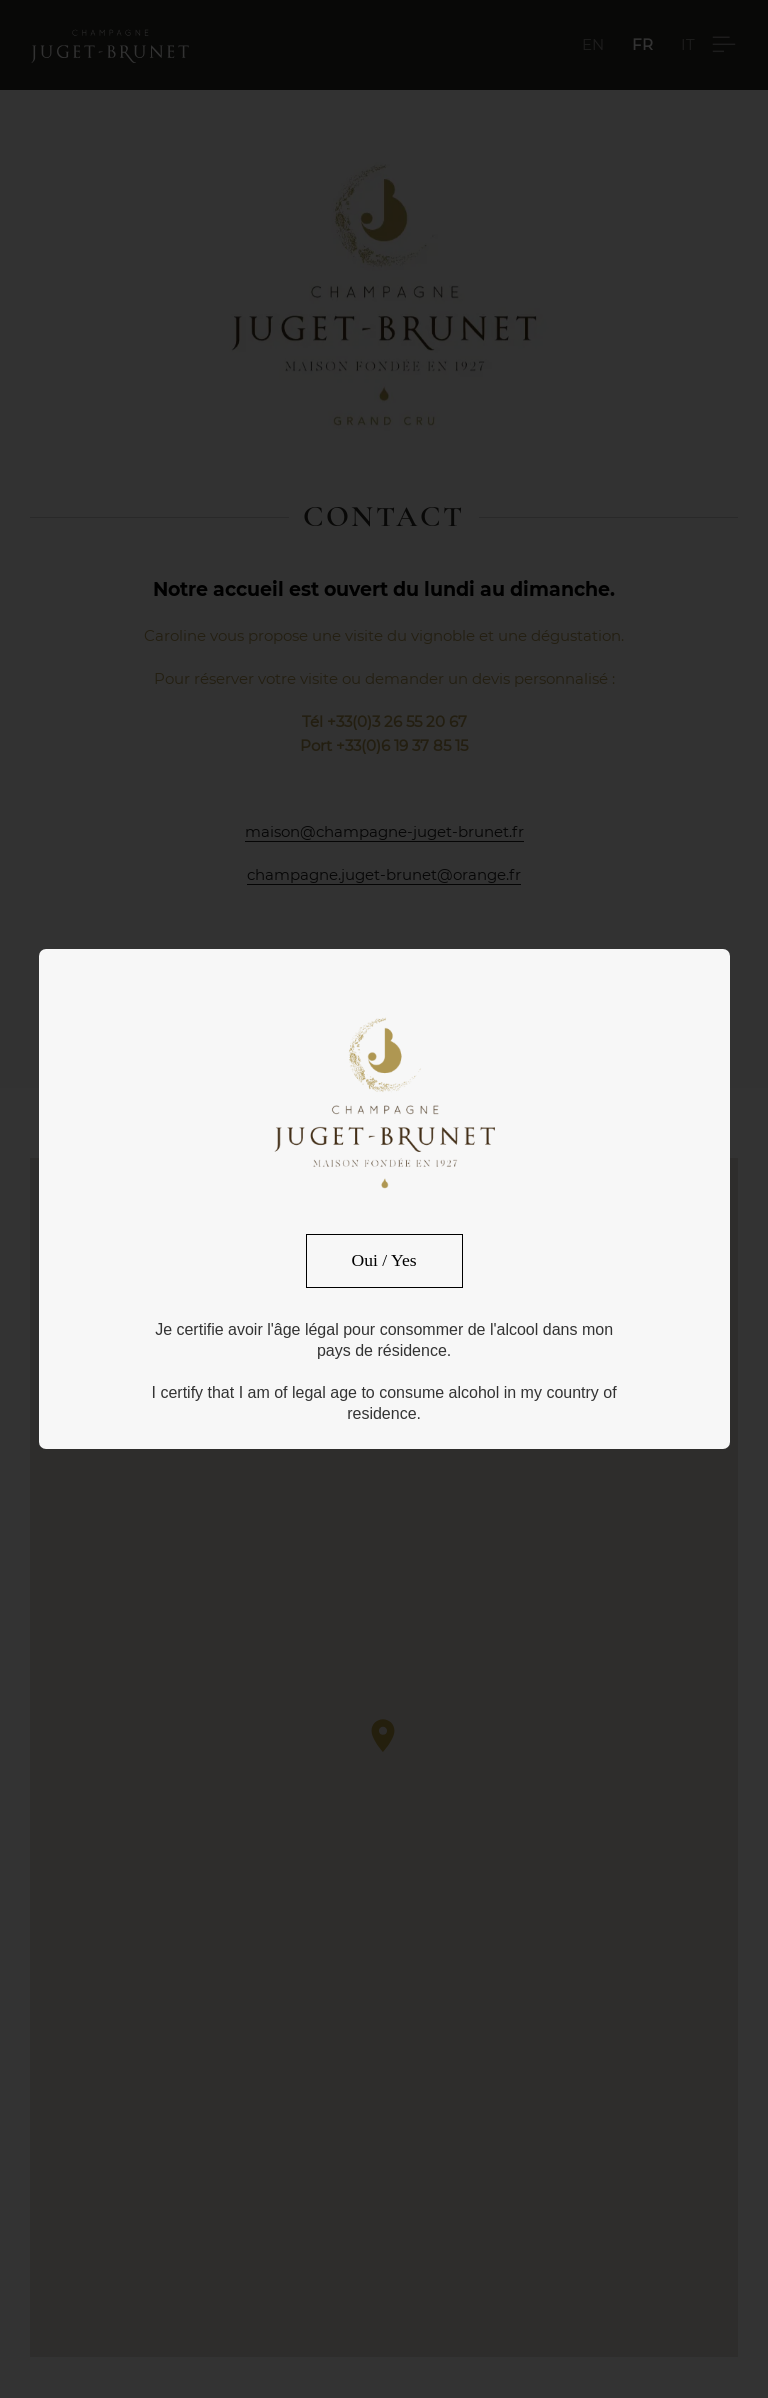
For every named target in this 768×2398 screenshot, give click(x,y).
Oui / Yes (384, 1260)
